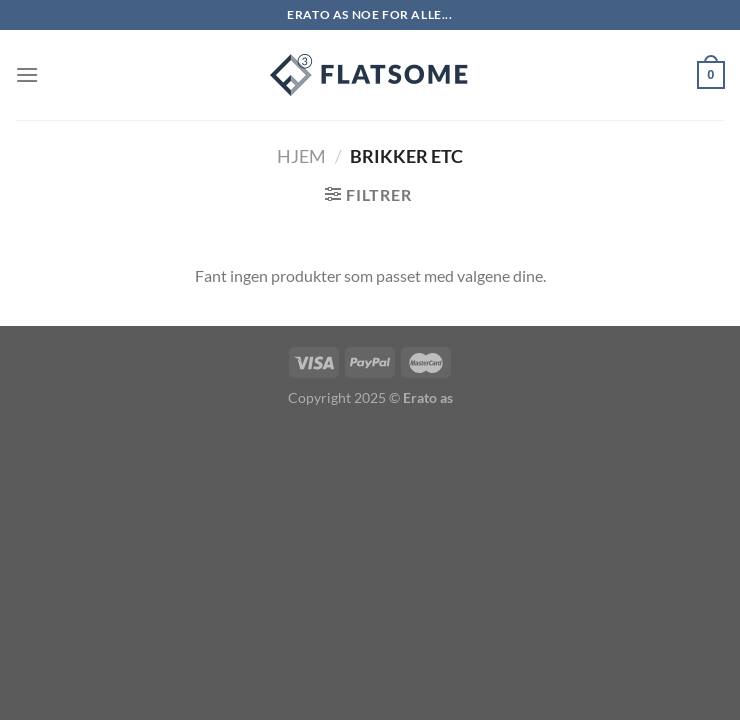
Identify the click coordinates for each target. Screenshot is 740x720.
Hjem (301, 156)
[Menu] (27, 74)
